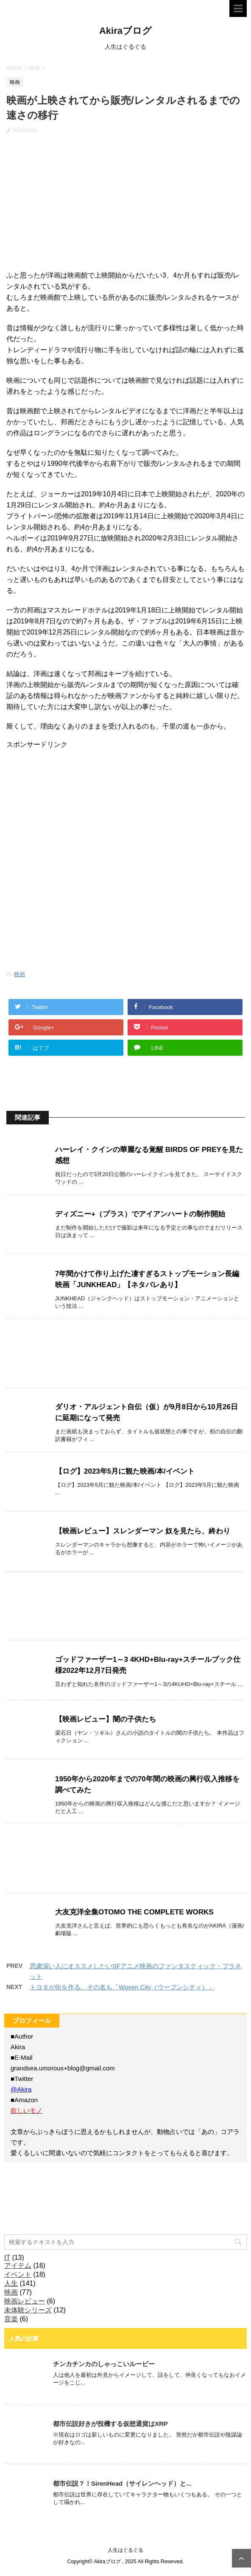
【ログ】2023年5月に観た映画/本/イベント (125, 1471)
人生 (11, 2283)
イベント (17, 2274)
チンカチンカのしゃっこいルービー (104, 2363)
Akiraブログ (125, 30)
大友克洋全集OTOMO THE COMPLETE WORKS (134, 1912)
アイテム (17, 2265)
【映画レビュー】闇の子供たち (105, 1719)
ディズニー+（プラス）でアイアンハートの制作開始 (140, 1214)
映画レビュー (24, 2301)
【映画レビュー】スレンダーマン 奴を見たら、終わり (142, 1531)
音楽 (11, 2319)
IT (7, 2257)
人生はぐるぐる (125, 2550)
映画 (19, 974)
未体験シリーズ (28, 2310)
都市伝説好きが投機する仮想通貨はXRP (110, 2423)
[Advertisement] (70, 802)
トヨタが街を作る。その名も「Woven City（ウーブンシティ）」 (122, 1987)
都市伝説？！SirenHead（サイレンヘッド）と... (122, 2483)
